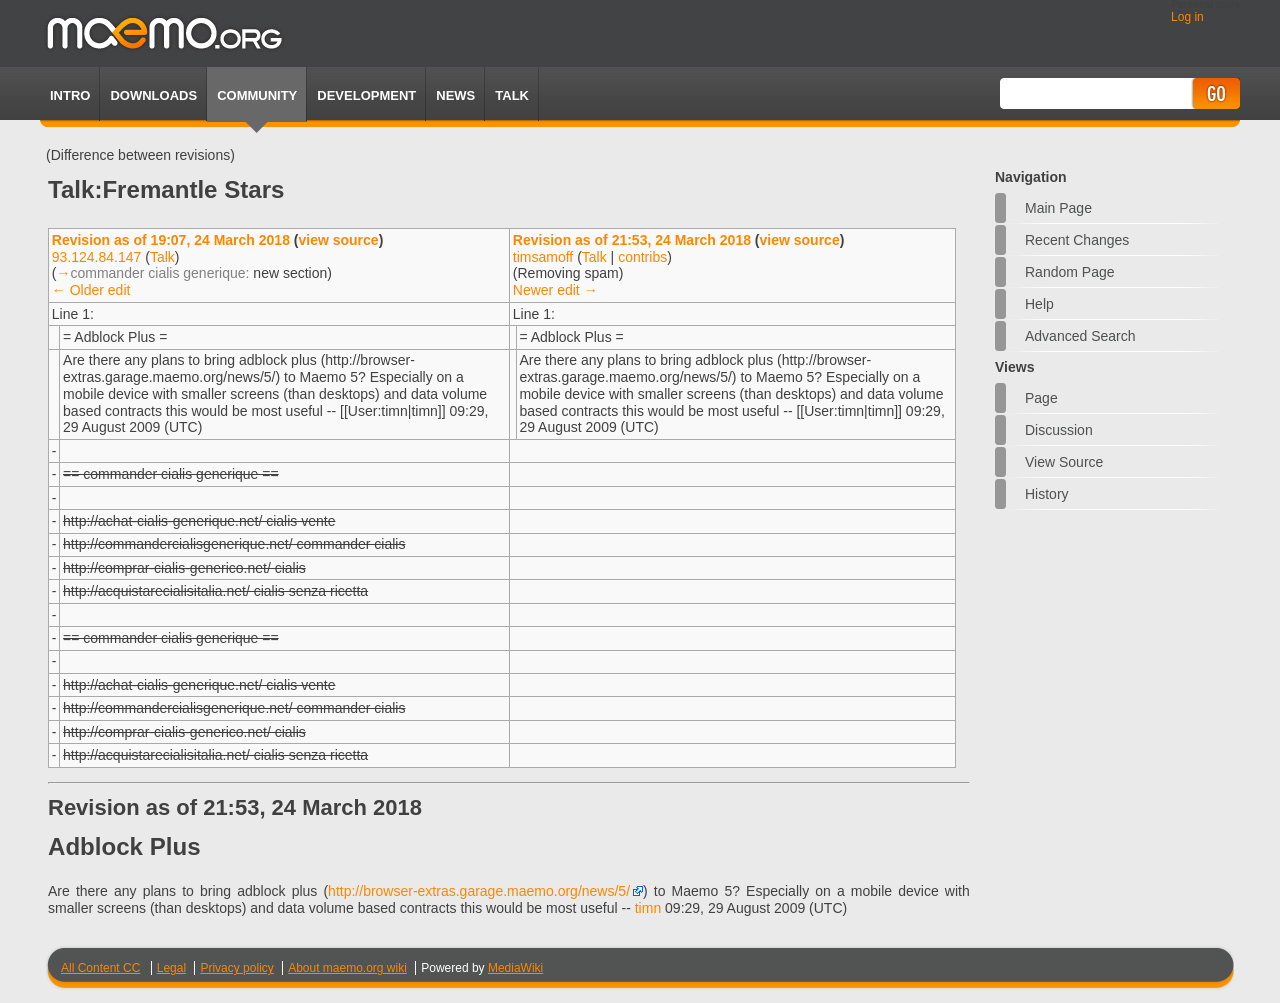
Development (366, 95)
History (1047, 494)
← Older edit (91, 290)
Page (1041, 398)
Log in (1187, 17)
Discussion (1059, 430)
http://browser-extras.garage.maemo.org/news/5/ (479, 891)
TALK (512, 95)
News (455, 95)
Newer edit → (555, 290)
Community (257, 95)
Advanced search (1080, 336)
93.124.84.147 (97, 257)
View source (1064, 462)
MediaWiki (515, 968)
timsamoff (543, 257)
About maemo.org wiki (347, 968)
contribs (642, 257)
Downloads (153, 95)
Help (1039, 304)
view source (338, 240)
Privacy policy (236, 968)
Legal (171, 968)
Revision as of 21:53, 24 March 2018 (632, 240)
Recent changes (1077, 240)
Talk (162, 257)
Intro (70, 95)
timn (648, 908)
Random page (1070, 272)
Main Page (1058, 208)
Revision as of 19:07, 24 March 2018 (171, 240)
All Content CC (100, 968)
